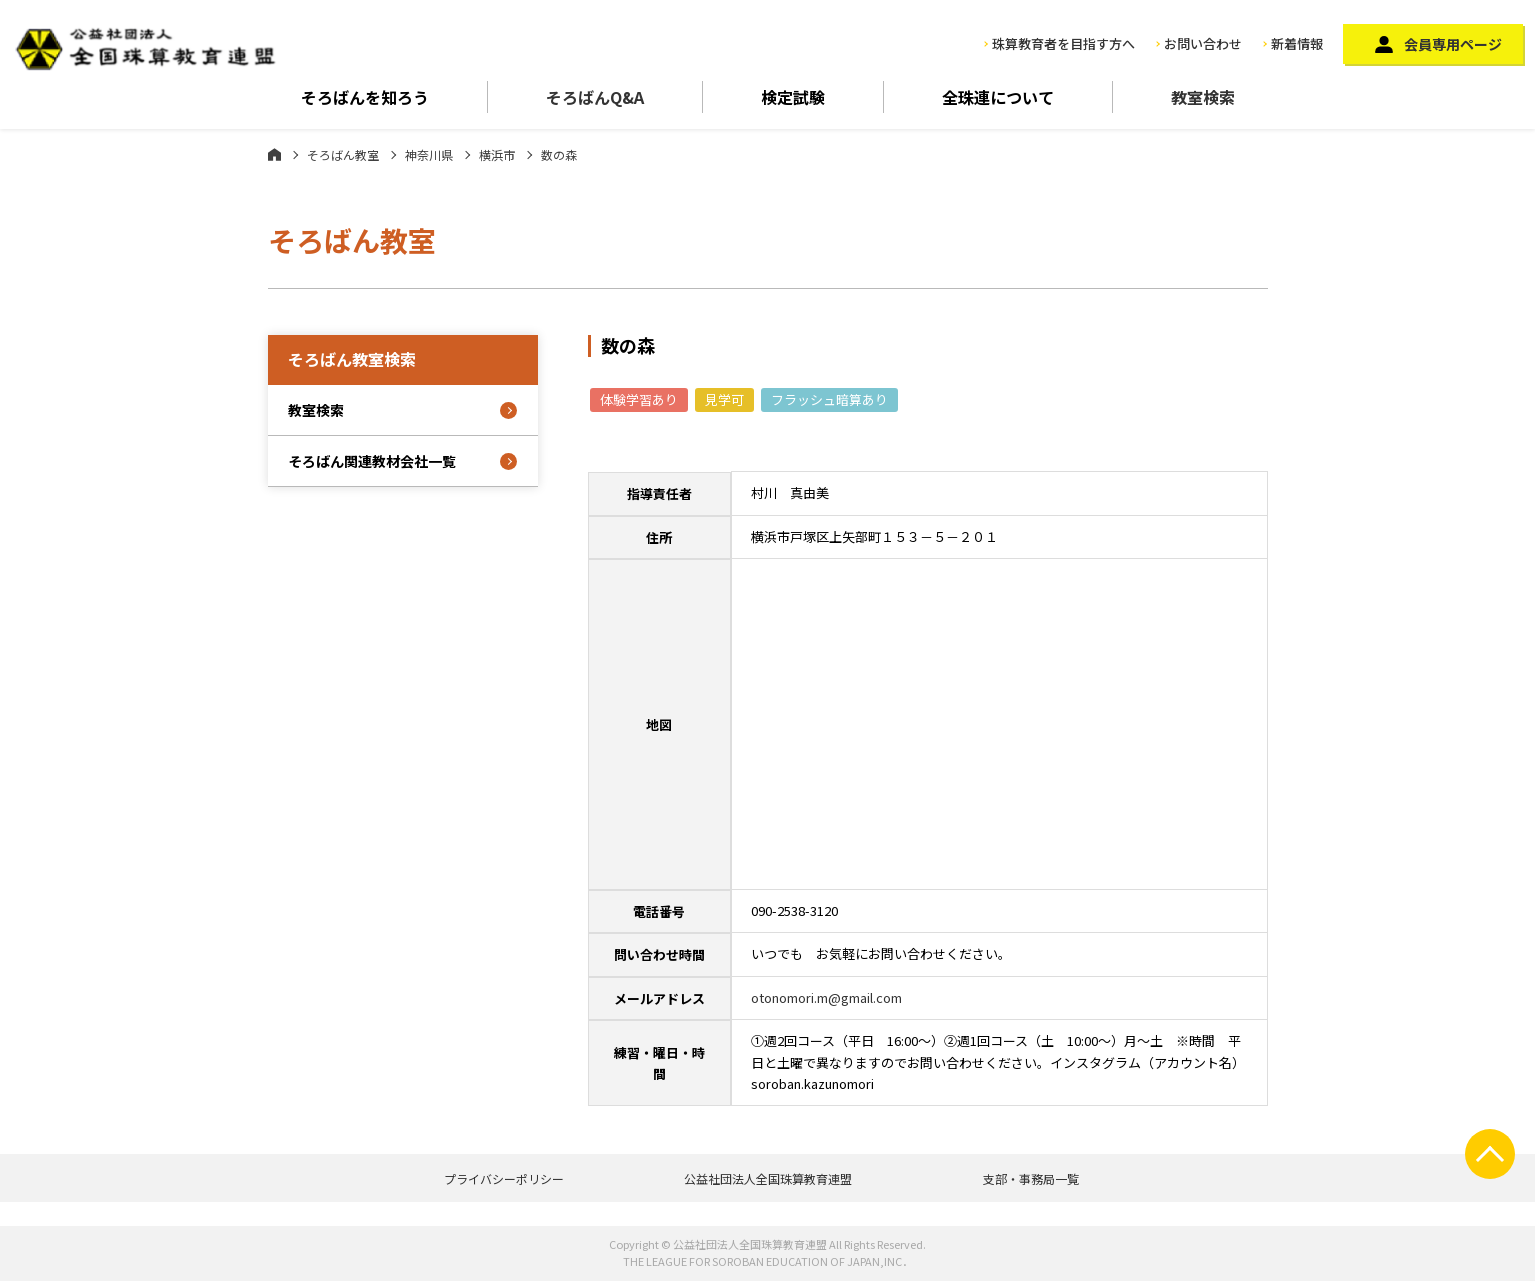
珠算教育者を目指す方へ (1063, 43)
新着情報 (1297, 43)
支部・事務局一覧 (1031, 1178)
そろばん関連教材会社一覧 (372, 461)
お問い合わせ (1203, 43)
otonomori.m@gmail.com (826, 997)
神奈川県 (429, 154)
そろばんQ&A (595, 97)
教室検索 (1203, 97)
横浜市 (497, 154)
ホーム (274, 154)
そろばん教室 (343, 154)
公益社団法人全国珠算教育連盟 (768, 1178)
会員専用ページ (1453, 44)
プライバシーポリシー (504, 1178)
